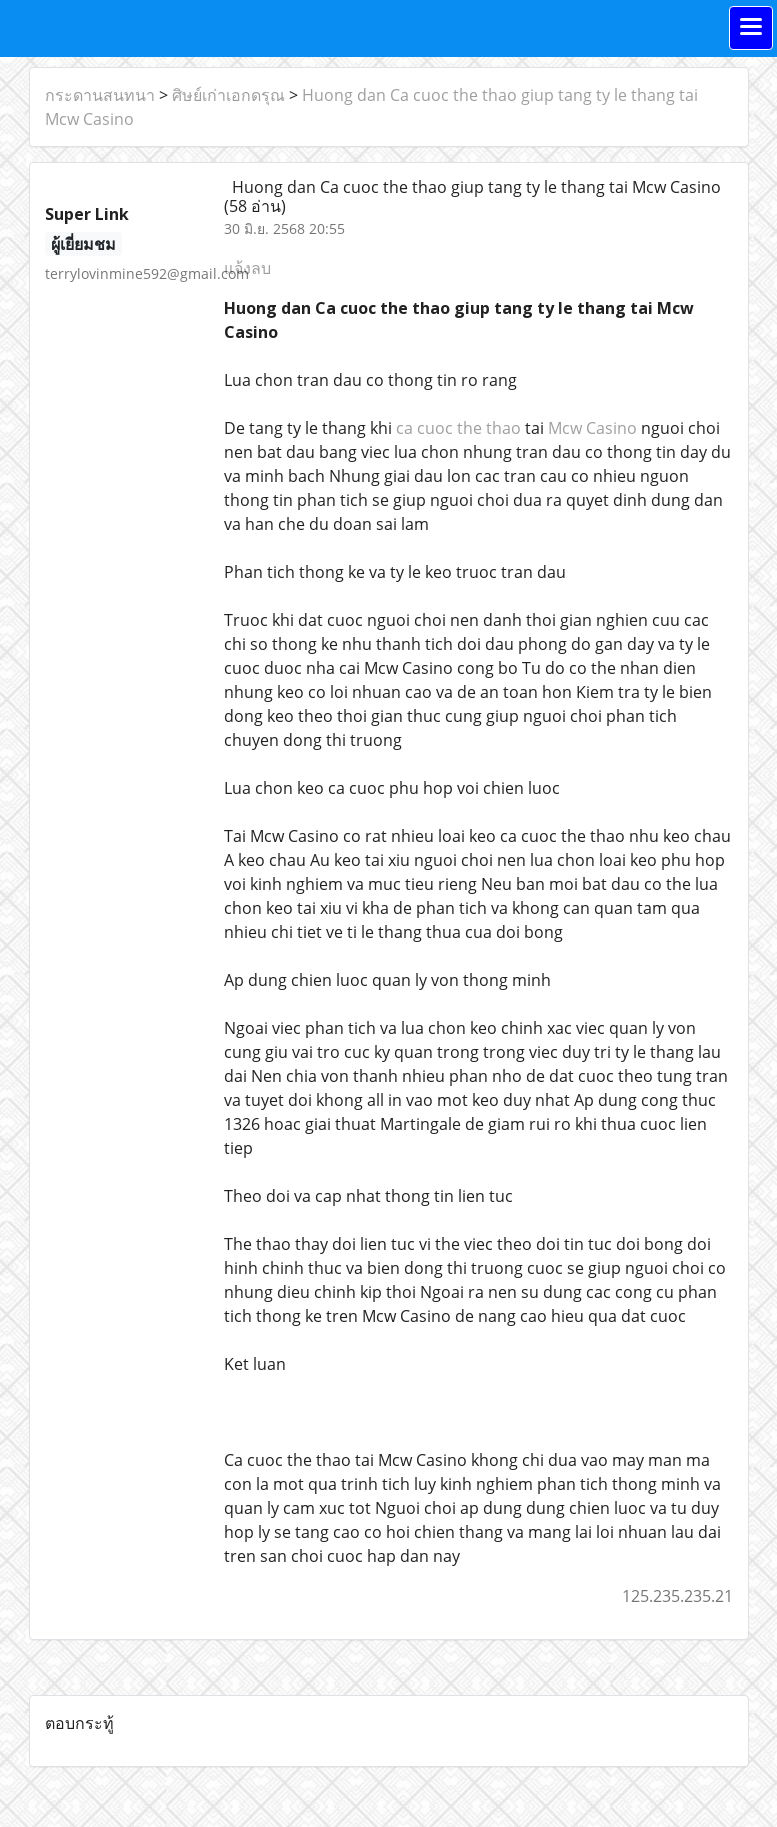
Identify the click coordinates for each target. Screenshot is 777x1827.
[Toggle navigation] (751, 28)
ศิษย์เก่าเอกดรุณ (228, 95)
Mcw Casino (592, 428)
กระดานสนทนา (100, 95)
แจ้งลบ (247, 268)
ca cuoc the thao (458, 428)
